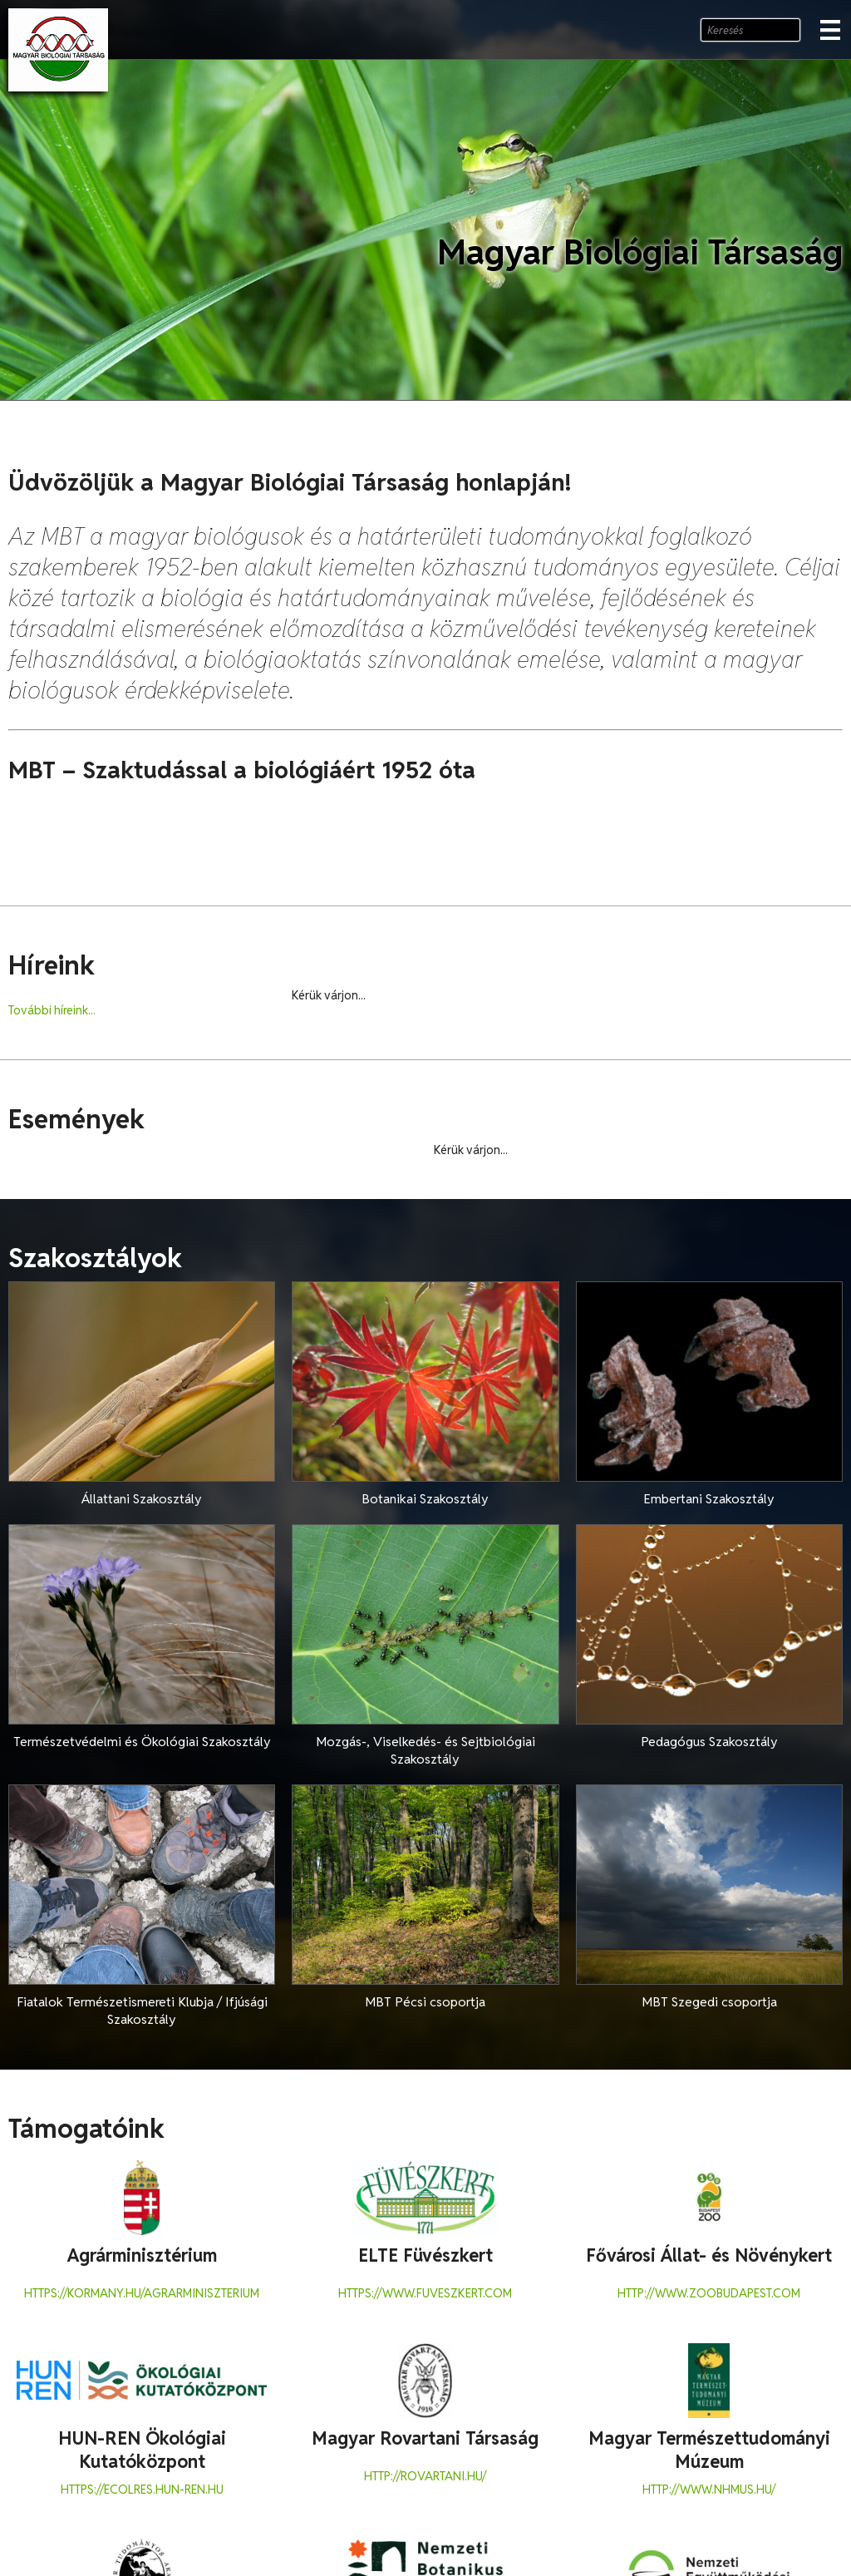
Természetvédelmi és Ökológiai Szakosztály (142, 1741)
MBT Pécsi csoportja (425, 2002)
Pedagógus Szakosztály (709, 1741)
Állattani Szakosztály (141, 1499)
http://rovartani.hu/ (425, 2476)
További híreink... (52, 1010)
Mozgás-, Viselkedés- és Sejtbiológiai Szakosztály (425, 1750)
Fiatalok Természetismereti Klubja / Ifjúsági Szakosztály (142, 2010)
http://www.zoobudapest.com (708, 2293)
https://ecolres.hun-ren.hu (142, 2489)
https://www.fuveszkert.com (425, 2293)
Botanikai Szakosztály (425, 1499)
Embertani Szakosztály (709, 1499)
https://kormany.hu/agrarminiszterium (141, 2293)
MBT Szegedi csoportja (709, 2002)
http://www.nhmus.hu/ (708, 2489)
